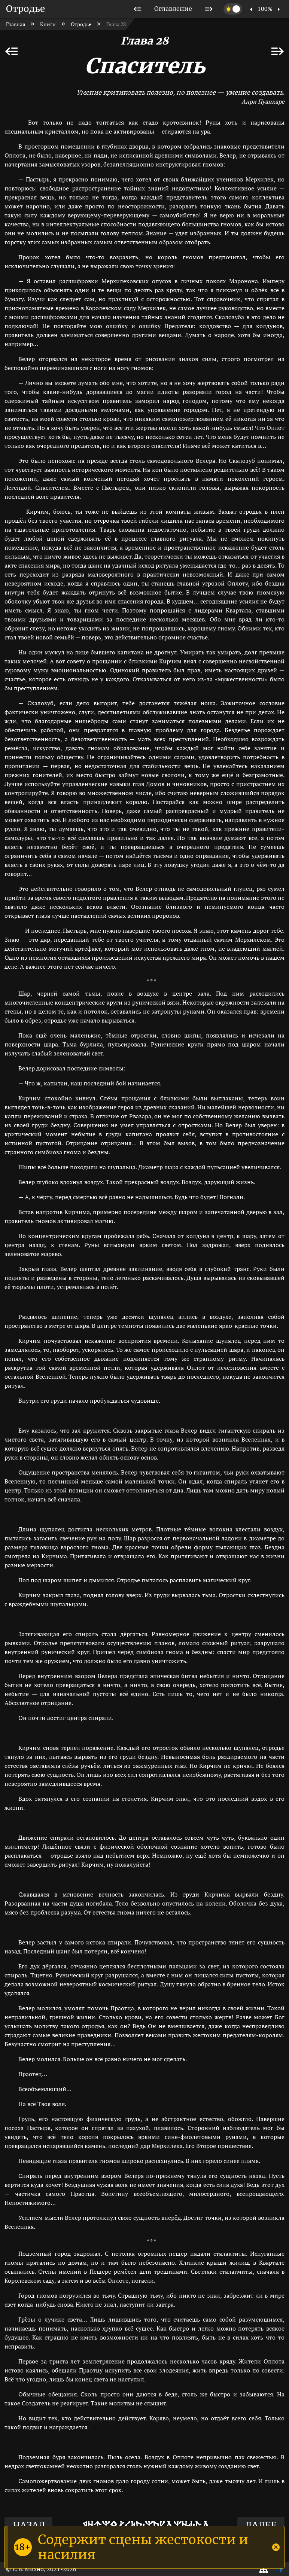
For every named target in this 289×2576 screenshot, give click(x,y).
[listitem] (137, 9)
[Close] (276, 2547)
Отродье (25, 9)
